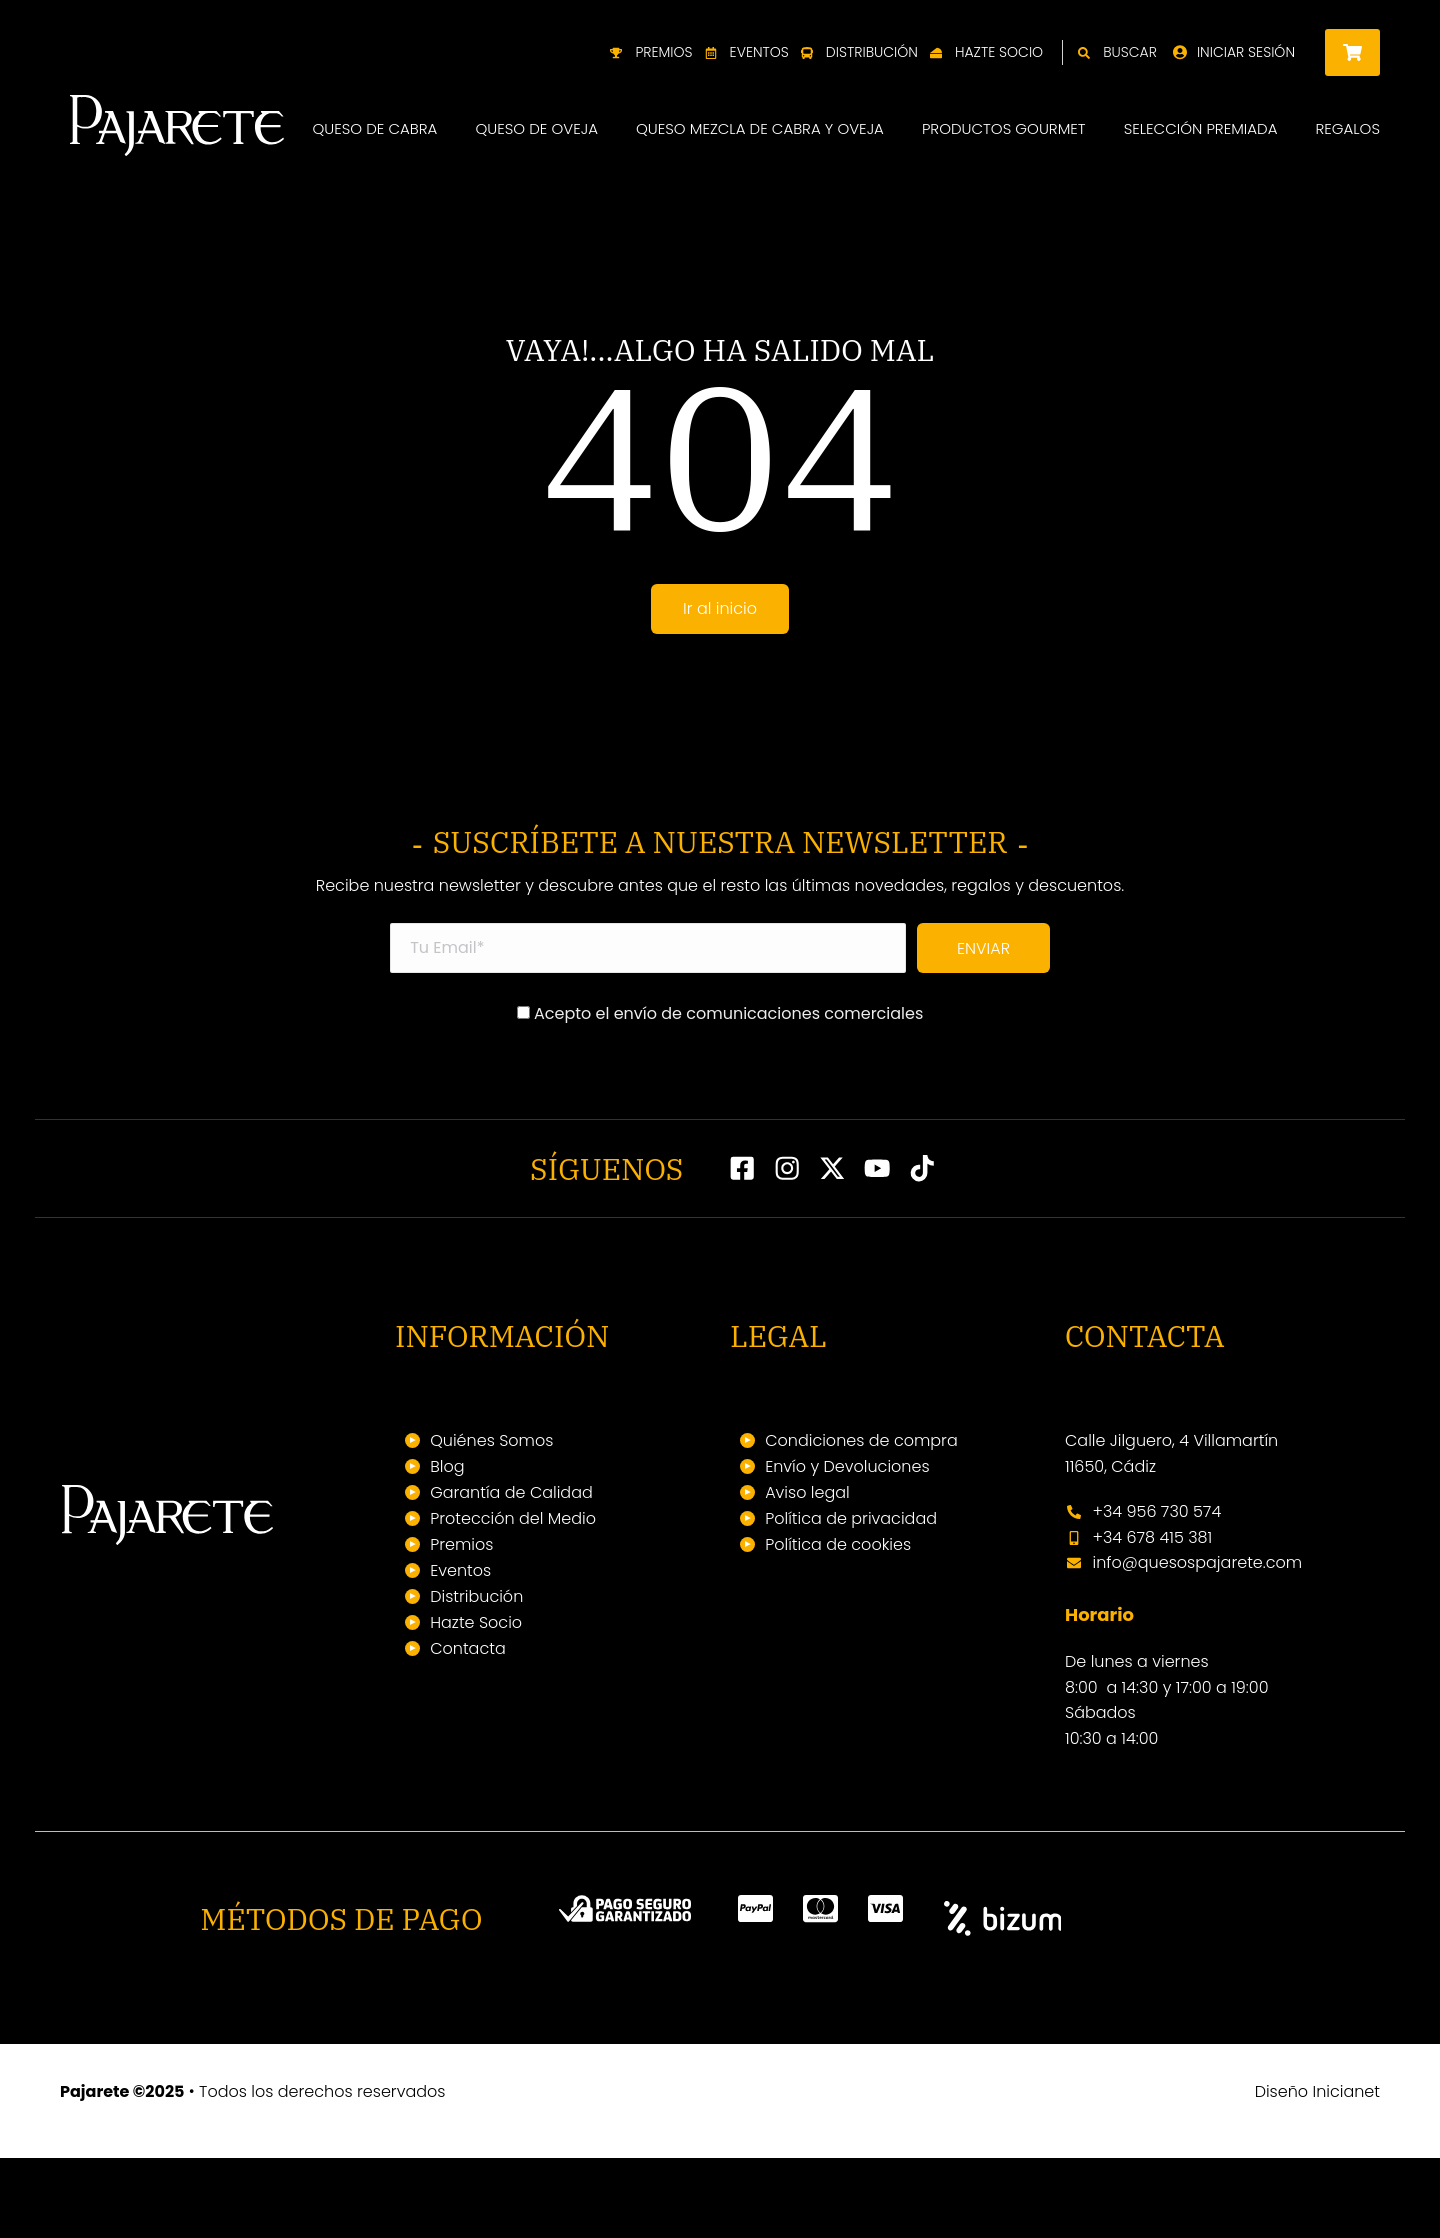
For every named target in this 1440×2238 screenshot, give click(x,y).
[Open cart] (1352, 52)
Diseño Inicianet (1317, 2171)
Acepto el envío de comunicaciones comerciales (720, 1092)
